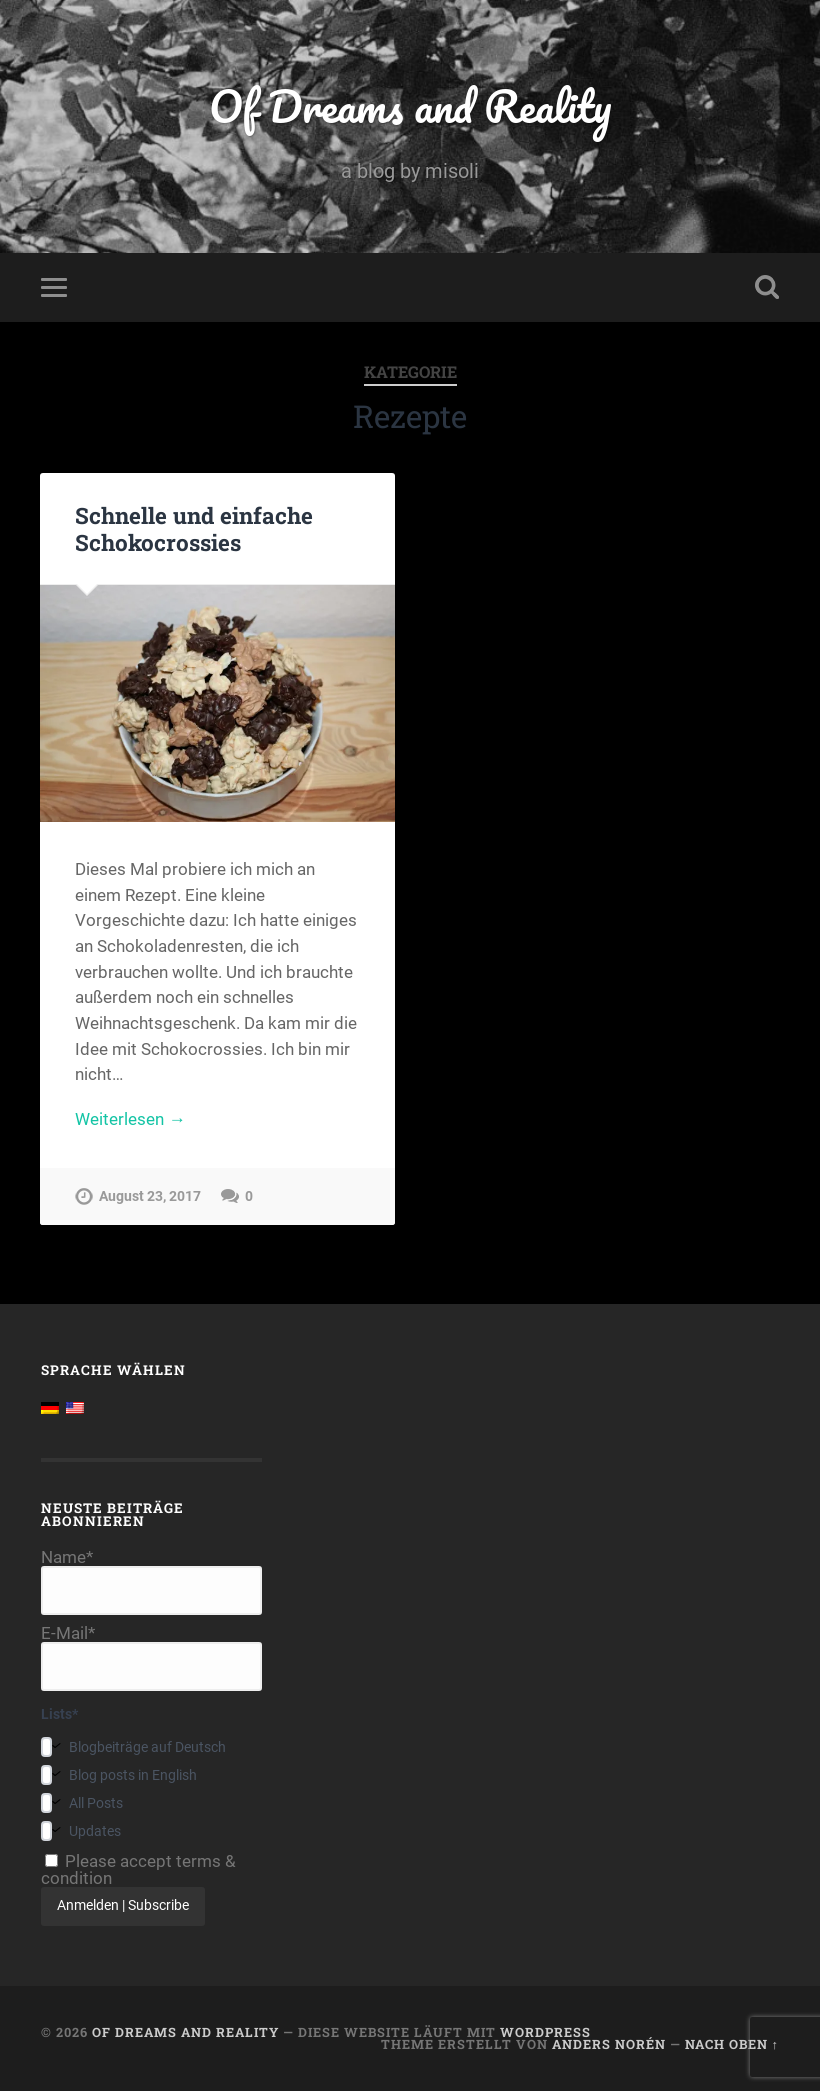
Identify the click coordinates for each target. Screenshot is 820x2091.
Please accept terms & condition (138, 1869)
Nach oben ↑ (732, 2044)
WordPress (545, 2032)
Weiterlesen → (130, 1119)
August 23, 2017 (150, 1196)
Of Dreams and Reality (410, 105)
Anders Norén (609, 2044)
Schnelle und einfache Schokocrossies (194, 528)
